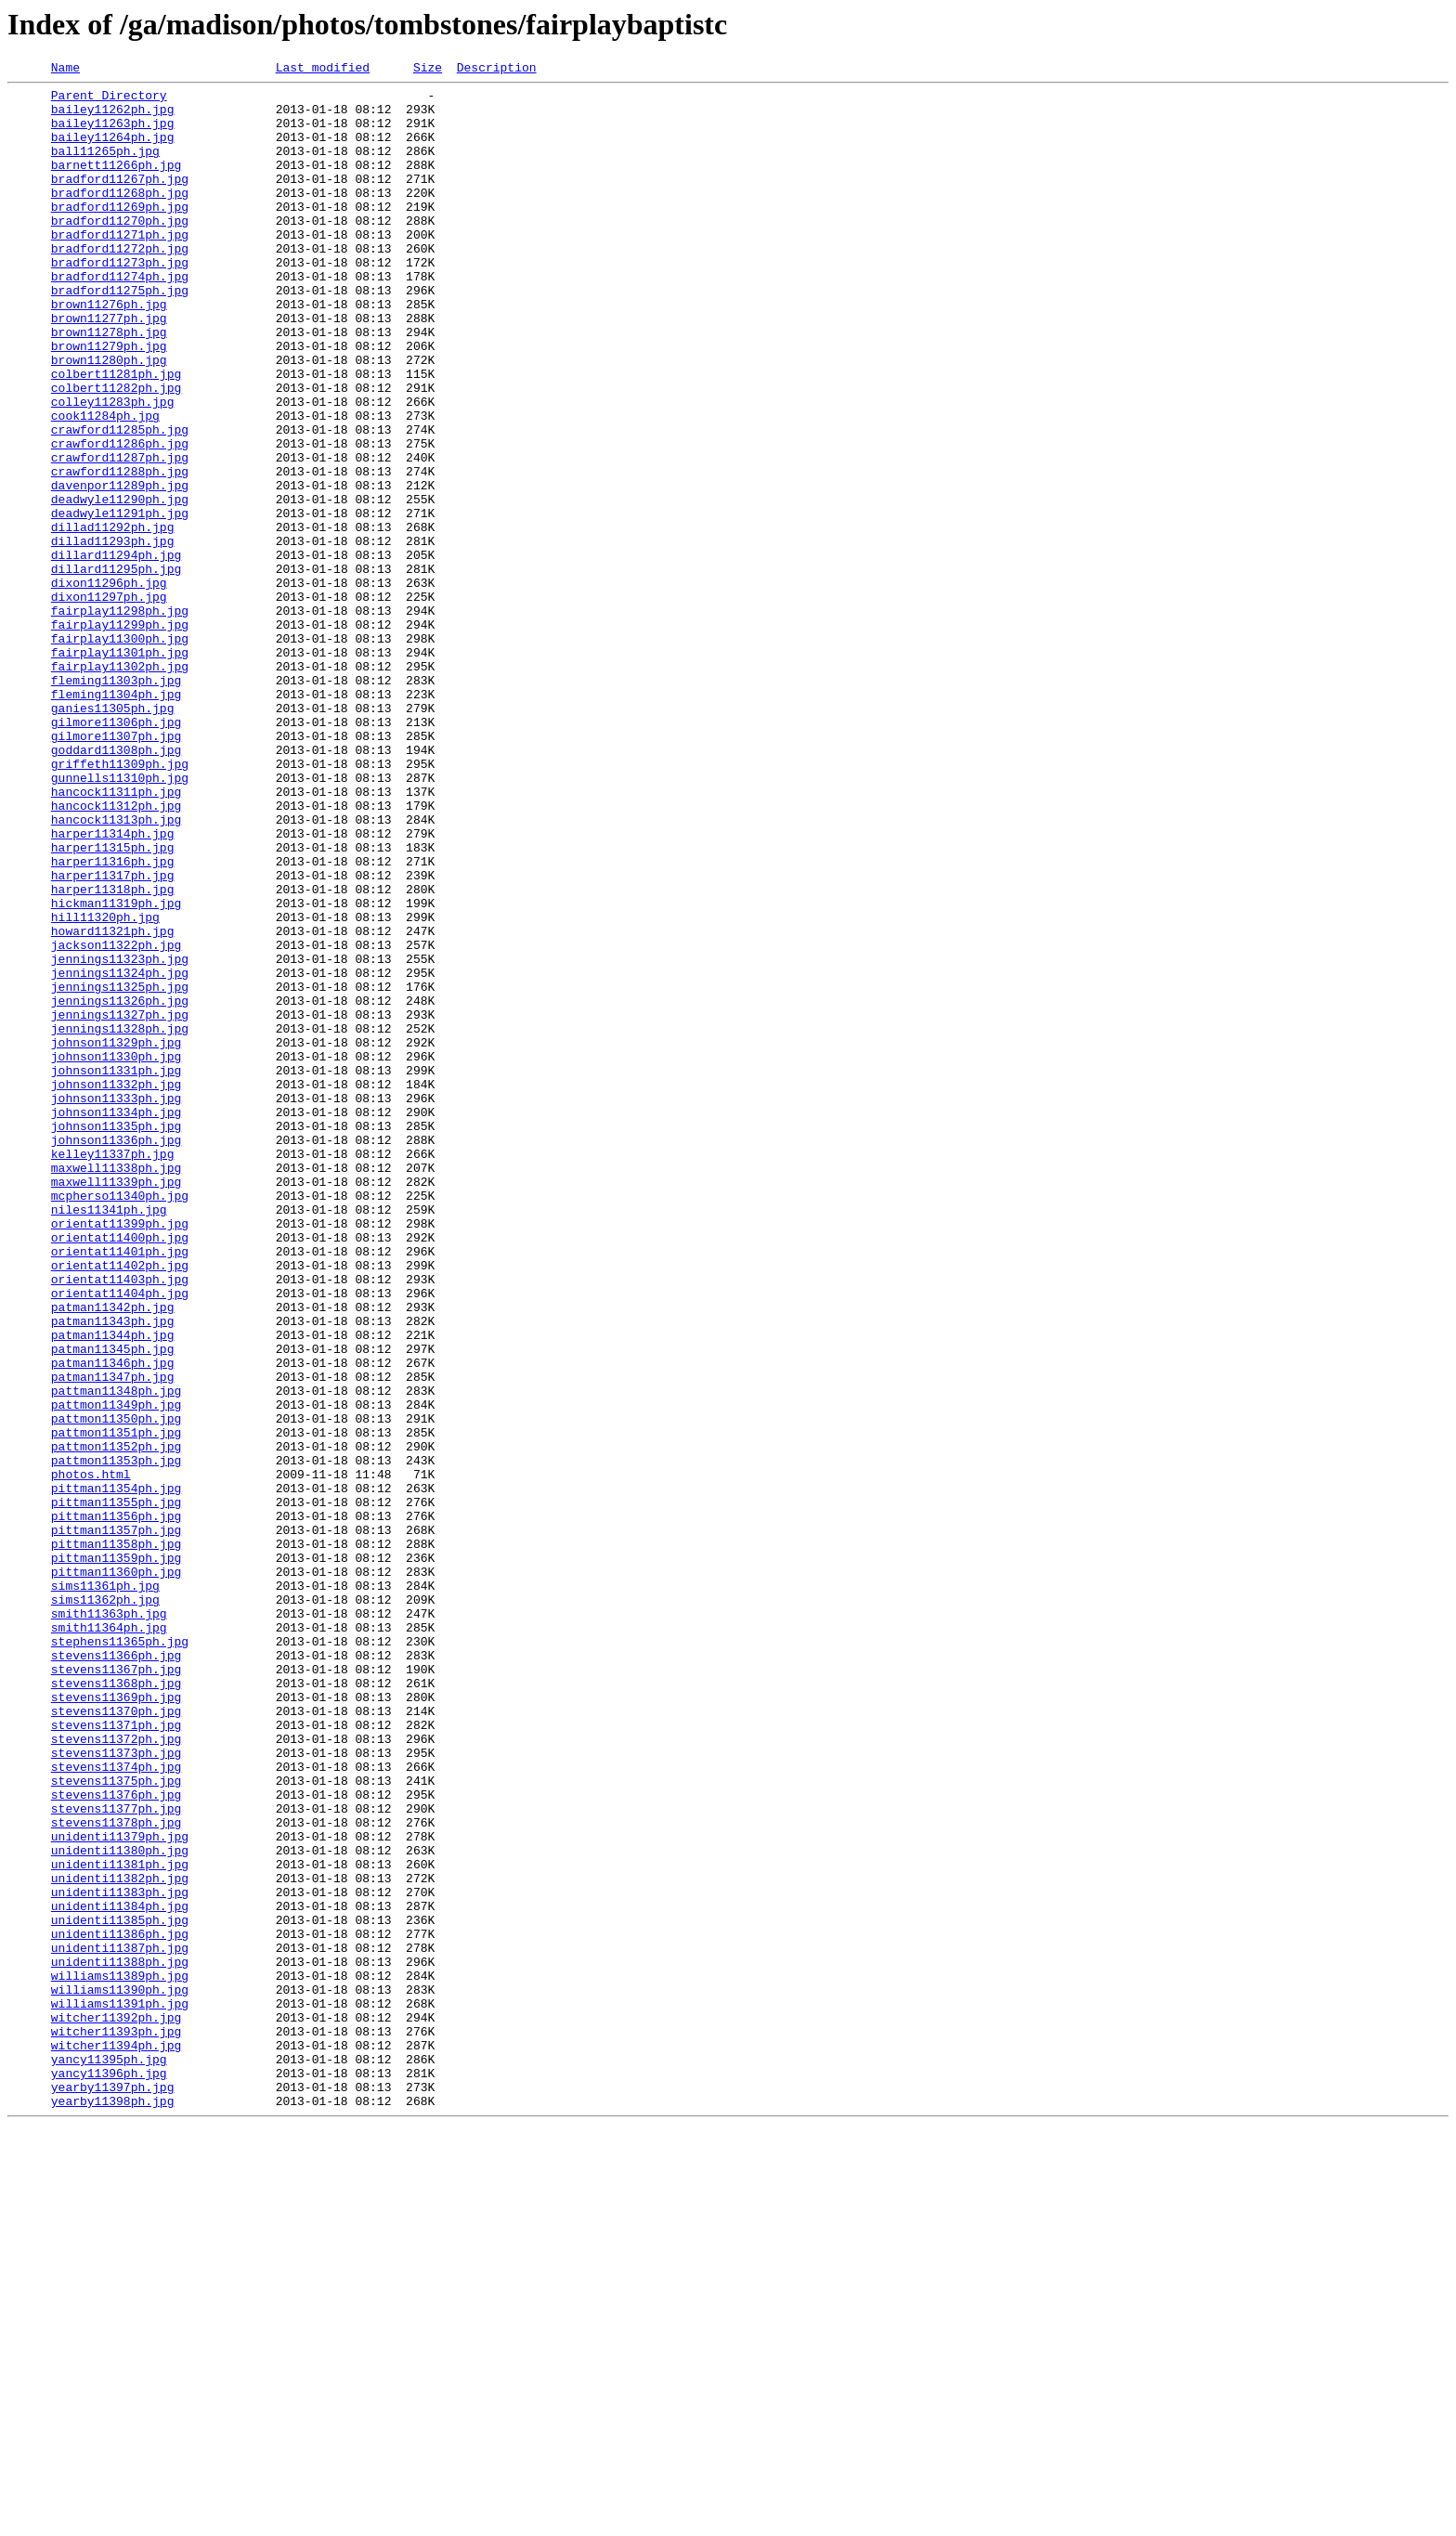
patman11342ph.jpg (113, 1554)
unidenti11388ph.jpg (119, 2340)
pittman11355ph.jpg (116, 1788)
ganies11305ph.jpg (113, 835)
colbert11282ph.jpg (116, 451)
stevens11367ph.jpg (116, 1989)
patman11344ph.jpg (113, 1588)
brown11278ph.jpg (109, 384)
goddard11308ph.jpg (116, 886)
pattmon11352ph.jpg (116, 1721)
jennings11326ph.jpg (119, 1186)
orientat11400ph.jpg (119, 1471)
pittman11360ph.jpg (116, 1872)
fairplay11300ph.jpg (119, 752)
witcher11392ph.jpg (116, 2407)
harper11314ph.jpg (113, 986)
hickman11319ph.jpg (116, 1069)
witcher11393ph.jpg (116, 2423)
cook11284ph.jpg (105, 484)
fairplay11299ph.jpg (119, 735)
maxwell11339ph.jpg (116, 1404)
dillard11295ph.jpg (116, 668)
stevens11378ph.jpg (116, 2173)
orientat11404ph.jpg (119, 1537)
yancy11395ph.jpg (109, 2457)
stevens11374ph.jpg (116, 2106)
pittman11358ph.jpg (116, 1838)
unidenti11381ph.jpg (119, 2223)
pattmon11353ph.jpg (116, 1738)
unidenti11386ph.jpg (119, 2306)
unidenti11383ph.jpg (119, 2256)
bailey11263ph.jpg (113, 133)
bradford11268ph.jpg (119, 217)
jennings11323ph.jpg (119, 1136)
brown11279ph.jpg (109, 401)
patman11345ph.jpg (113, 1604)
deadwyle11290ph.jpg (119, 585)
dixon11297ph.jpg (109, 702)
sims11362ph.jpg (105, 1905)
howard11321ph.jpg (113, 1103)
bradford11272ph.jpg (119, 284)
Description (497, 69)
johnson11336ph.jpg (116, 1354)
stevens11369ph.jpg (116, 2022)
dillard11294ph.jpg (116, 652)
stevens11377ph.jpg (116, 2156)
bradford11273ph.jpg (119, 301)
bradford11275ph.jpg (119, 334)
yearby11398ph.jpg (113, 2507)
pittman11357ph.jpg (116, 1822)
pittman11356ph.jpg (116, 1805)
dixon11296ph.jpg (109, 685)
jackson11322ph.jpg (116, 1120)
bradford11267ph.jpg (119, 200)
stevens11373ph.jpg (116, 2089)
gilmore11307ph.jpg (116, 869)
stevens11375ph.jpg (116, 2122)
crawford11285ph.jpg (119, 501)
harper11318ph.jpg (113, 1053)
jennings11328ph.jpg (119, 1220)
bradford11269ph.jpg (119, 234)
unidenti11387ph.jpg (119, 2323)
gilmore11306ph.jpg (116, 852)
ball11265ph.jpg (105, 167)
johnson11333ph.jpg (116, 1303)
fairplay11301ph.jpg (119, 769)
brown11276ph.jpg (109, 351)
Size (427, 69)
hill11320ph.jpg (105, 1086)
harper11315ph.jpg (113, 1003)
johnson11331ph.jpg (116, 1270)
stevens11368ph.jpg (116, 2005)
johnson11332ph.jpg (116, 1287)
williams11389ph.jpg (119, 2356)
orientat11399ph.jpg (119, 1454)
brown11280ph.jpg (109, 418)
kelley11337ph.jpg (113, 1370)
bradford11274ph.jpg (119, 317)
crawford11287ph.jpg (119, 535)
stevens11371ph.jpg (116, 2056)
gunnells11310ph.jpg (119, 919)
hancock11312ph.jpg (116, 952)
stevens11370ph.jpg (116, 2039)
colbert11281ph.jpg (116, 434)
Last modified (323, 69)
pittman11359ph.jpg (116, 1855)
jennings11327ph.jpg (119, 1203)
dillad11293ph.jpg (113, 635)
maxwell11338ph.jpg (116, 1387)
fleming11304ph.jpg (116, 819)
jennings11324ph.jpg (119, 1153)
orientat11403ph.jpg (119, 1521)
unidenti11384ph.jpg (119, 2273)
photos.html (91, 1755)
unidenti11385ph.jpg (119, 2290)
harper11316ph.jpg (113, 1019)
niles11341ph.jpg (109, 1437)
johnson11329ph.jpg (116, 1237)
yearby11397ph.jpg (113, 2490)
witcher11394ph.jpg (116, 2440)
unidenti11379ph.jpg (119, 2189)
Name (65, 69)
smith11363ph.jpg (109, 1922)
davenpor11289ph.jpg (119, 568)
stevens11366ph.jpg (116, 1972)
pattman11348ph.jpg (116, 1654)
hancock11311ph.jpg (116, 936)
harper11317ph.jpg (113, 1036)
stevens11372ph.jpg (116, 2072)
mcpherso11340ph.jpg (119, 1420)
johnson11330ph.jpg (116, 1253)
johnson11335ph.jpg (116, 1337)
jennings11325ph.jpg (119, 1170)
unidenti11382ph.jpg (119, 2239)
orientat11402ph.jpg (119, 1504)
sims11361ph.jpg (105, 1888)
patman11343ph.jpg (113, 1571)
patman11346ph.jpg (113, 1621)
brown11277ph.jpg (109, 367)
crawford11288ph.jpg (119, 551)
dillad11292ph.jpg (113, 618)
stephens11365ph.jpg (119, 1955)
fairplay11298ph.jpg (119, 718)
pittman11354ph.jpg (116, 1771)
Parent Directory (109, 100)
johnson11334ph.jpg (116, 1320)
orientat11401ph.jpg (119, 1487)
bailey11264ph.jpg (113, 150)
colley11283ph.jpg (113, 468)
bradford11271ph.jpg (119, 267)
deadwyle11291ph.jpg (119, 601)
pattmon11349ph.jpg (116, 1671)
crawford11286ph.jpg (119, 518)
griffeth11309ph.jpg (119, 902)
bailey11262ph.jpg (113, 117)
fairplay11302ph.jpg (119, 785)
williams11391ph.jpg (119, 2390)
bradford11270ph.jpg (119, 250)
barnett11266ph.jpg (116, 184)
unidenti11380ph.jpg (119, 2206)
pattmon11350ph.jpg (116, 1688)
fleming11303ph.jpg (116, 802)
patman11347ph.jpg (113, 1638)
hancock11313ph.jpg (116, 969)
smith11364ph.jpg (109, 1939)
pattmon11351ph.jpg (116, 1705)
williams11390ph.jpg (119, 2373)
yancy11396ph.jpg (109, 2473)
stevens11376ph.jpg (116, 2139)
